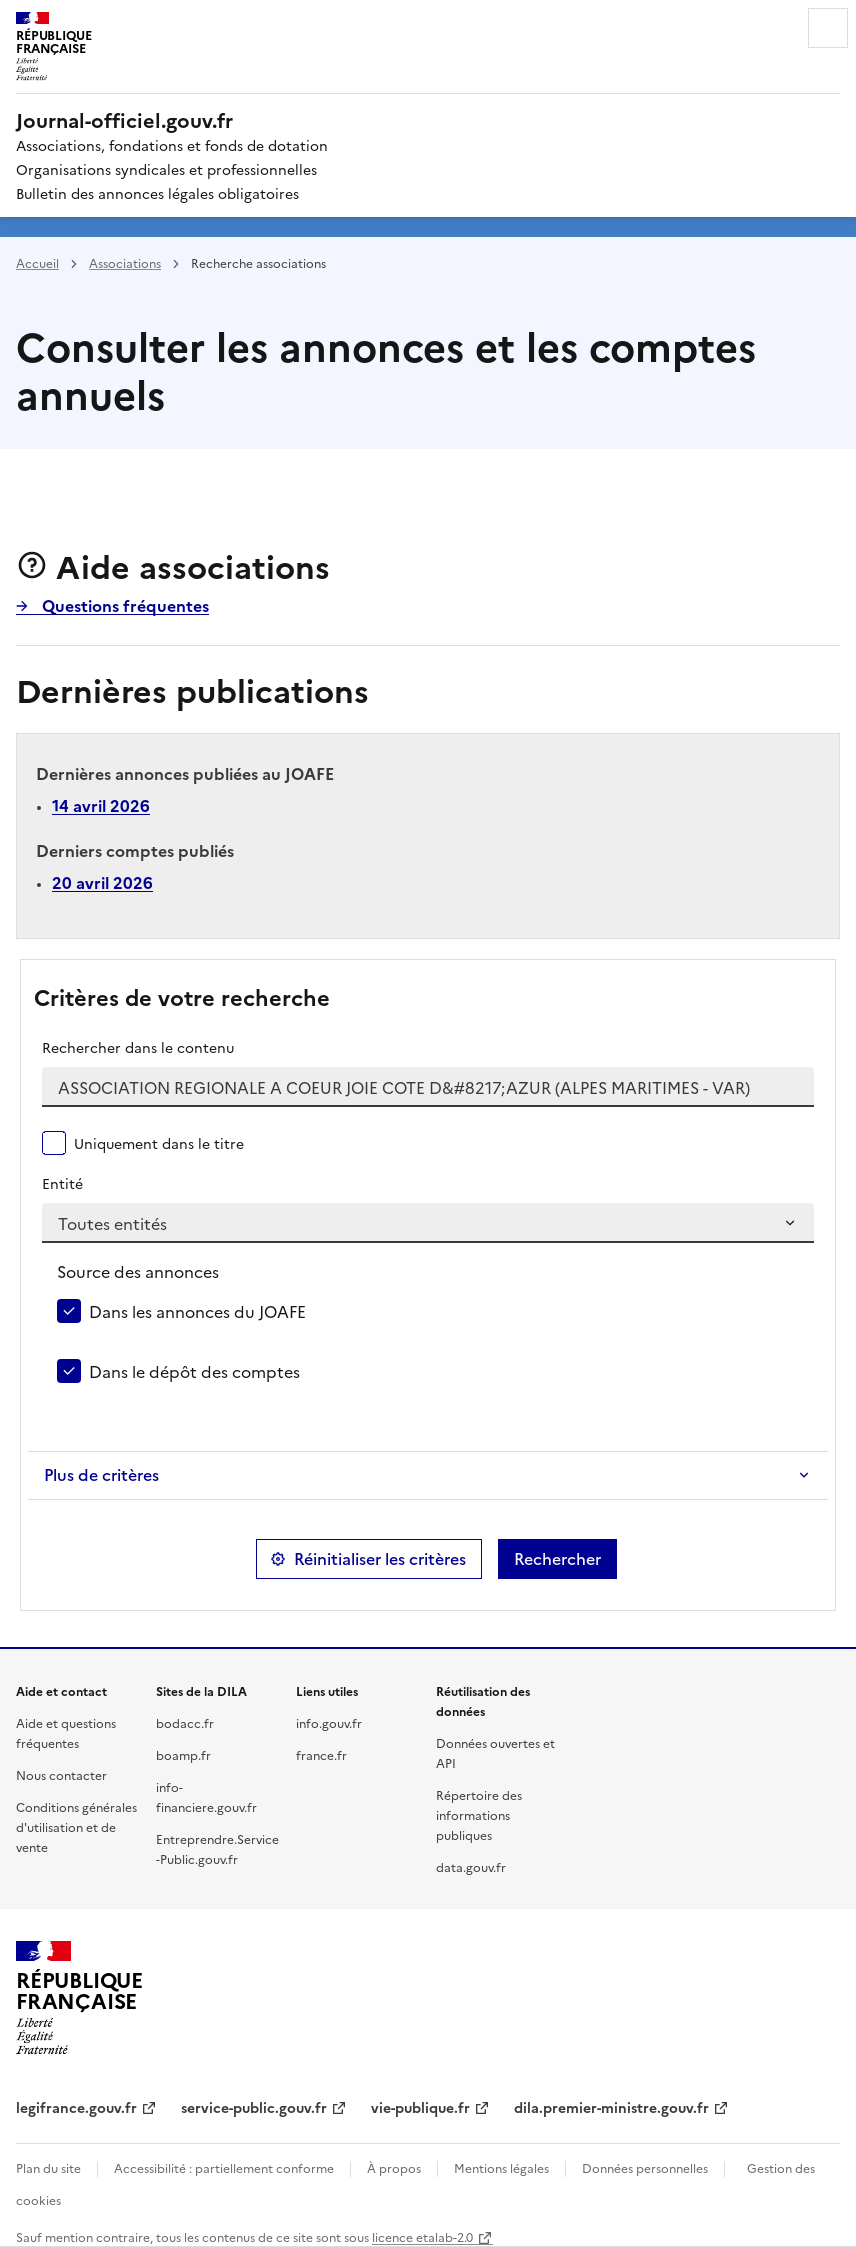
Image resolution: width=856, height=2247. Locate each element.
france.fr (321, 1754)
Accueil (37, 262)
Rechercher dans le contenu (138, 1047)
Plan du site (48, 2167)
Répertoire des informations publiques (479, 1814)
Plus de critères (101, 1475)
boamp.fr (183, 1754)
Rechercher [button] (557, 1559)
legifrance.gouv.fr (76, 2107)
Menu (828, 28)
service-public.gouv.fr (254, 2107)
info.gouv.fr (329, 1722)
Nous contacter (61, 1774)
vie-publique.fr (420, 2107)
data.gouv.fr (471, 1866)
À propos (394, 2167)
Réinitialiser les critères (380, 1559)
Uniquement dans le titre (159, 1143)
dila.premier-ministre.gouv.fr (611, 2107)
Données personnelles (645, 2167)
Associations (125, 262)
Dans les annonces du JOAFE (197, 1311)
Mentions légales (501, 2167)
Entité (62, 1183)
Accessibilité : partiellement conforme (224, 2167)
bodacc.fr (185, 1722)
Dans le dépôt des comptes (194, 1371)
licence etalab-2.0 (422, 2236)
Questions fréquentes (123, 605)
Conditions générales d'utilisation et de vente (76, 1826)
